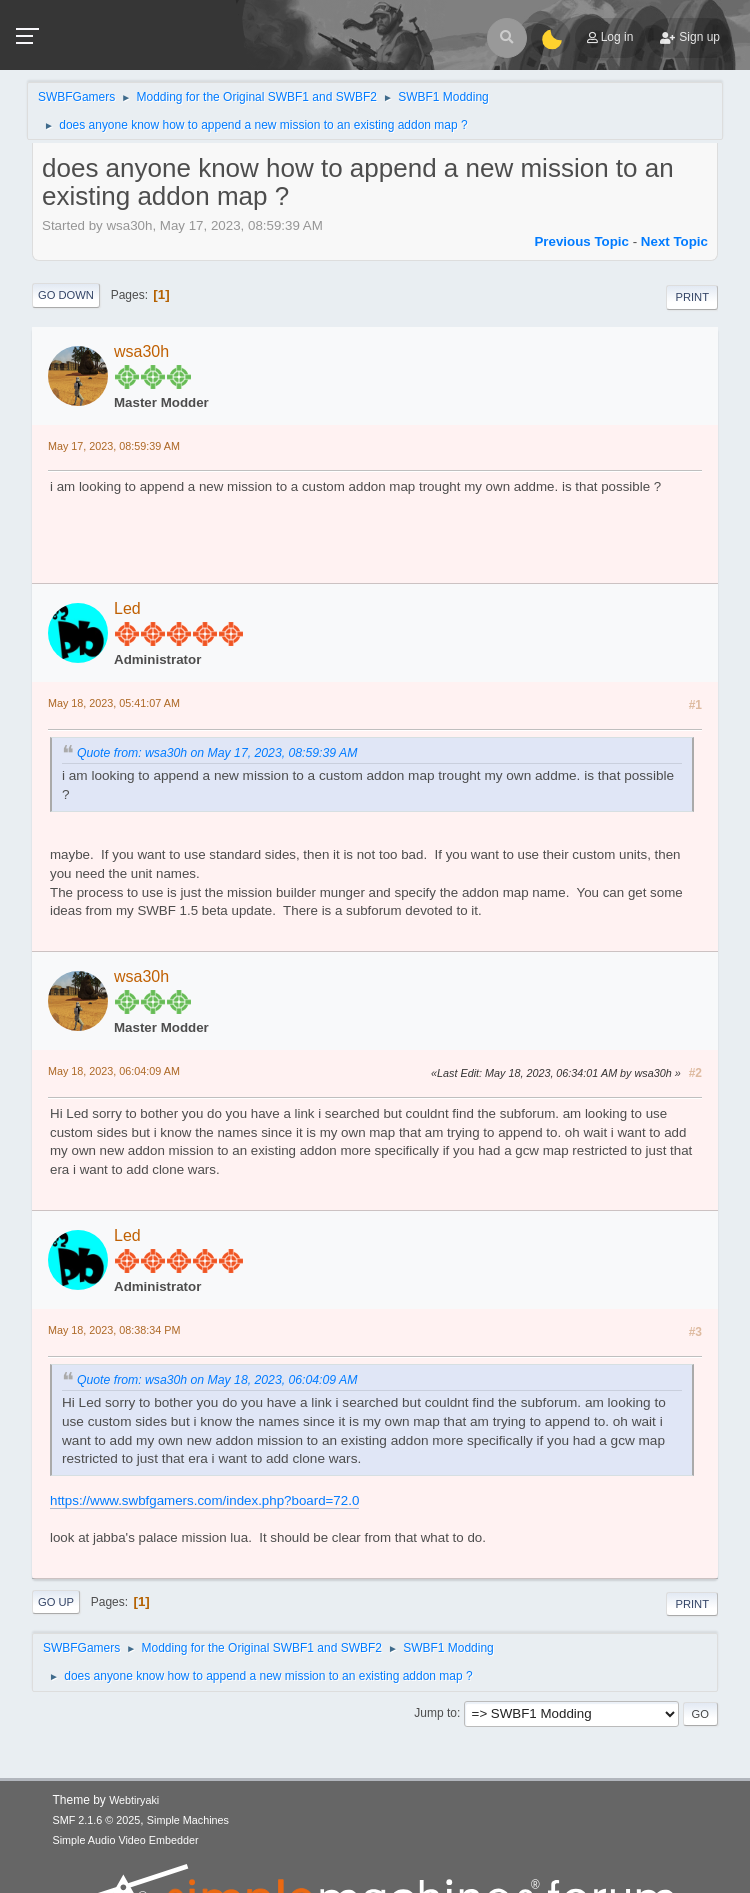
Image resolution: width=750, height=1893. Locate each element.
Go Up (56, 1602)
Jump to (435, 1713)
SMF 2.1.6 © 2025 (97, 1820)
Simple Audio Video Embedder (126, 1840)
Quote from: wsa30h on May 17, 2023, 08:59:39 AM (217, 753)
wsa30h (141, 351)
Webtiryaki (134, 1800)
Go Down (66, 295)
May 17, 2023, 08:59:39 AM (114, 446)
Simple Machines (188, 1820)
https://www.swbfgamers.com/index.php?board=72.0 (204, 1500)
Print (692, 297)
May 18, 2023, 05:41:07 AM (114, 703)
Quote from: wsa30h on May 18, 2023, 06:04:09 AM (217, 1380)
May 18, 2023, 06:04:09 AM (114, 1071)
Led (127, 608)
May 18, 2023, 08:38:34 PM (114, 1330)
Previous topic (581, 241)
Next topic (674, 241)
